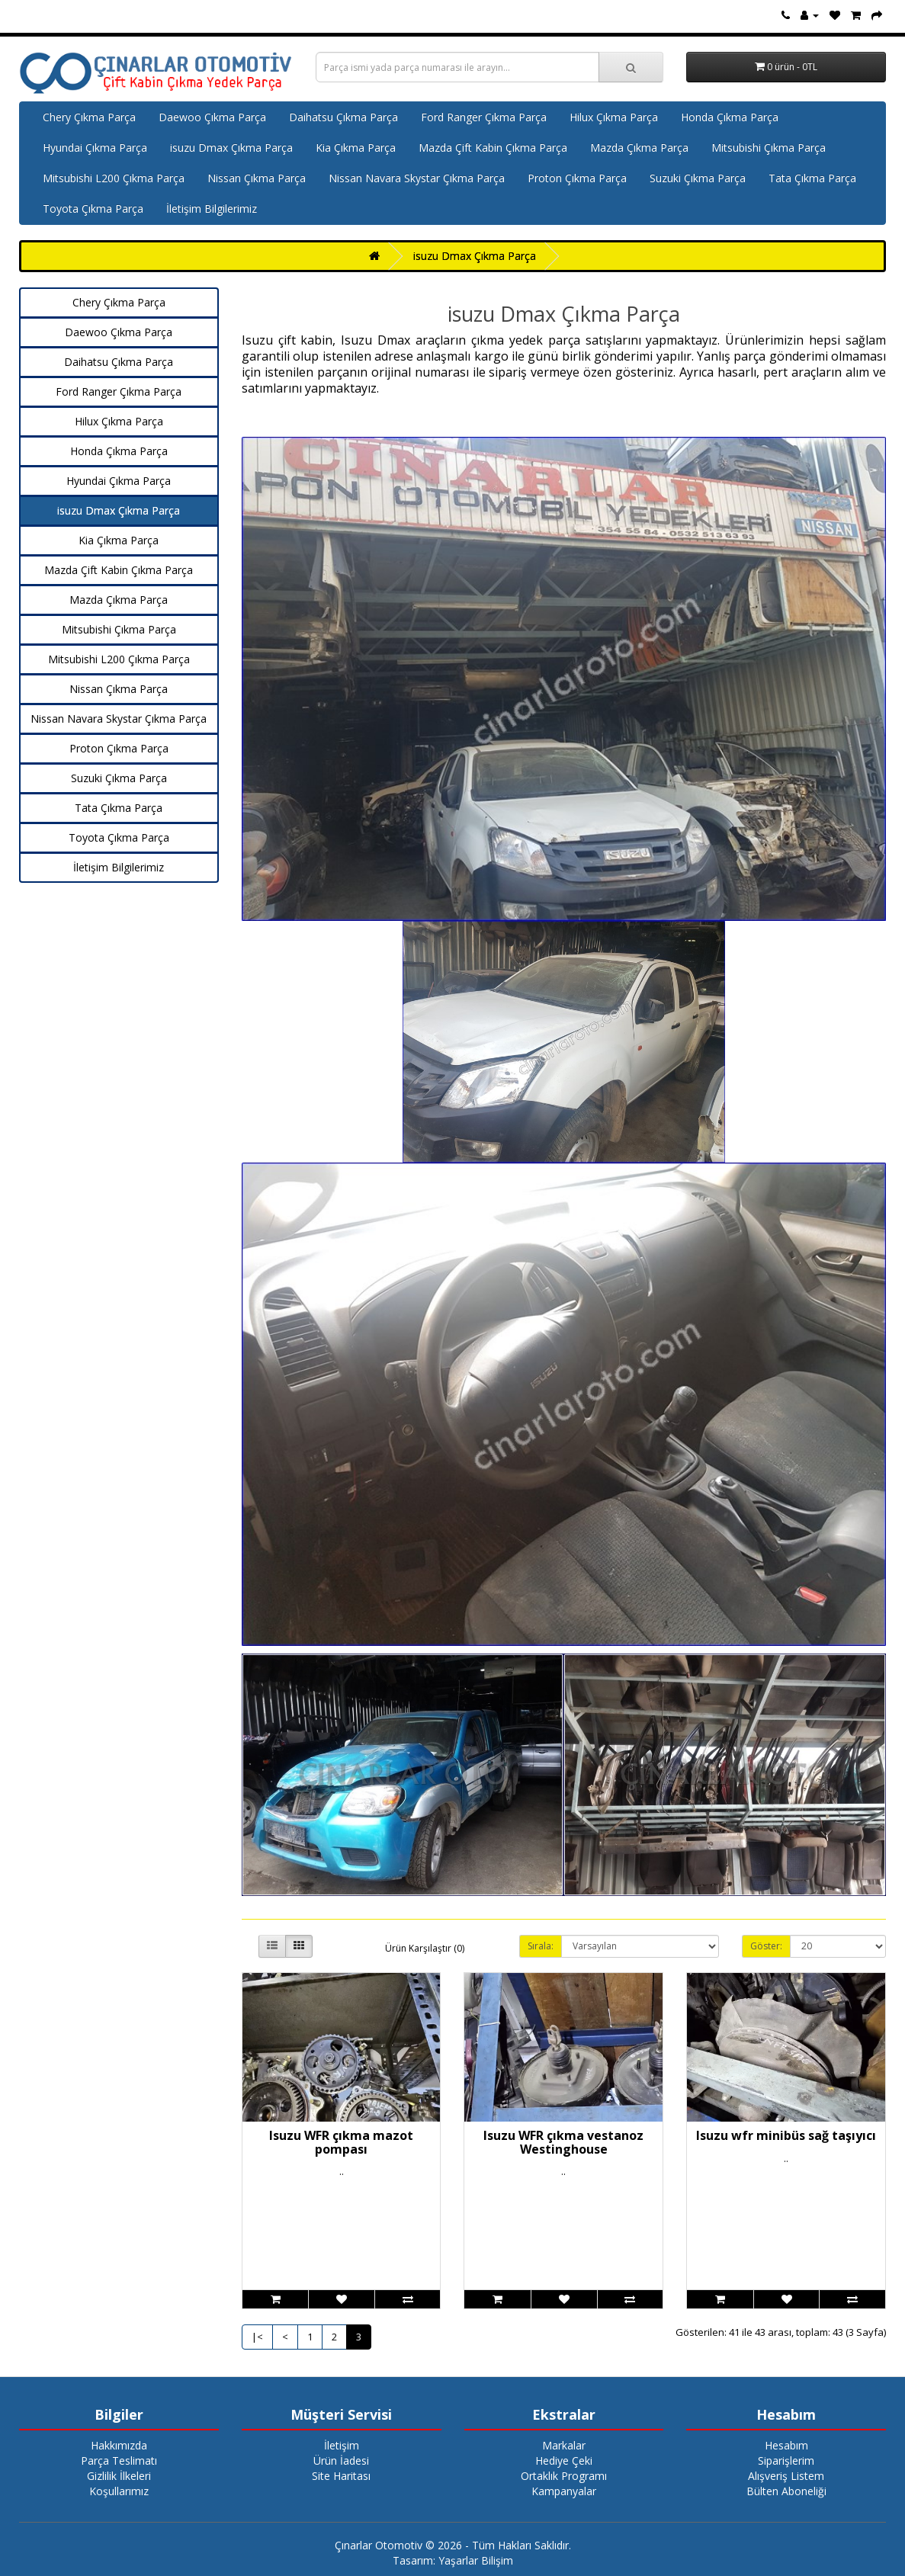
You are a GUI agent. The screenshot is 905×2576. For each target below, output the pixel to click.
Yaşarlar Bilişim (475, 2560)
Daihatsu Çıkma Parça (343, 117)
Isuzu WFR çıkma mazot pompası (341, 2142)
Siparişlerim (786, 2460)
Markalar (564, 2445)
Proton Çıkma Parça (577, 178)
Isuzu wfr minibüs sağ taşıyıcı (786, 2135)
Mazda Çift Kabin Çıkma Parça (493, 147)
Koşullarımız (119, 2491)
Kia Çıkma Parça (356, 147)
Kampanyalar (563, 2491)
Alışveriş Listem (786, 2476)
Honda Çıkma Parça (729, 117)
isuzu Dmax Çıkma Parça (231, 147)
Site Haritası (341, 2476)
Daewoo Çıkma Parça (212, 117)
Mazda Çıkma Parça (639, 147)
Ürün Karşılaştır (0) (424, 1948)
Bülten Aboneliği (786, 2491)
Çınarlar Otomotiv (378, 2545)
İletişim (341, 2445)
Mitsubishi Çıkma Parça (768, 147)
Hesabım (786, 2445)
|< (257, 2336)
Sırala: (541, 1945)
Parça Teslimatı (119, 2460)
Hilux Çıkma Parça (614, 117)
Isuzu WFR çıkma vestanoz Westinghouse (563, 2142)
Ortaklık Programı (564, 2476)
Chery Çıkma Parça (89, 117)
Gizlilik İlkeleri (119, 2476)
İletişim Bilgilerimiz (211, 208)
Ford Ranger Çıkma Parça (484, 117)
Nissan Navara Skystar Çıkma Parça (417, 178)
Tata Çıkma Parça (812, 178)
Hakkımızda (119, 2445)
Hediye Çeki (563, 2460)
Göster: (766, 1945)
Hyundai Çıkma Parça (95, 147)
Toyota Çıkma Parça (93, 208)
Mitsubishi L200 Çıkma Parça (114, 178)
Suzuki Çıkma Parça (698, 178)
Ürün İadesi (341, 2460)
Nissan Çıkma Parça (256, 178)
